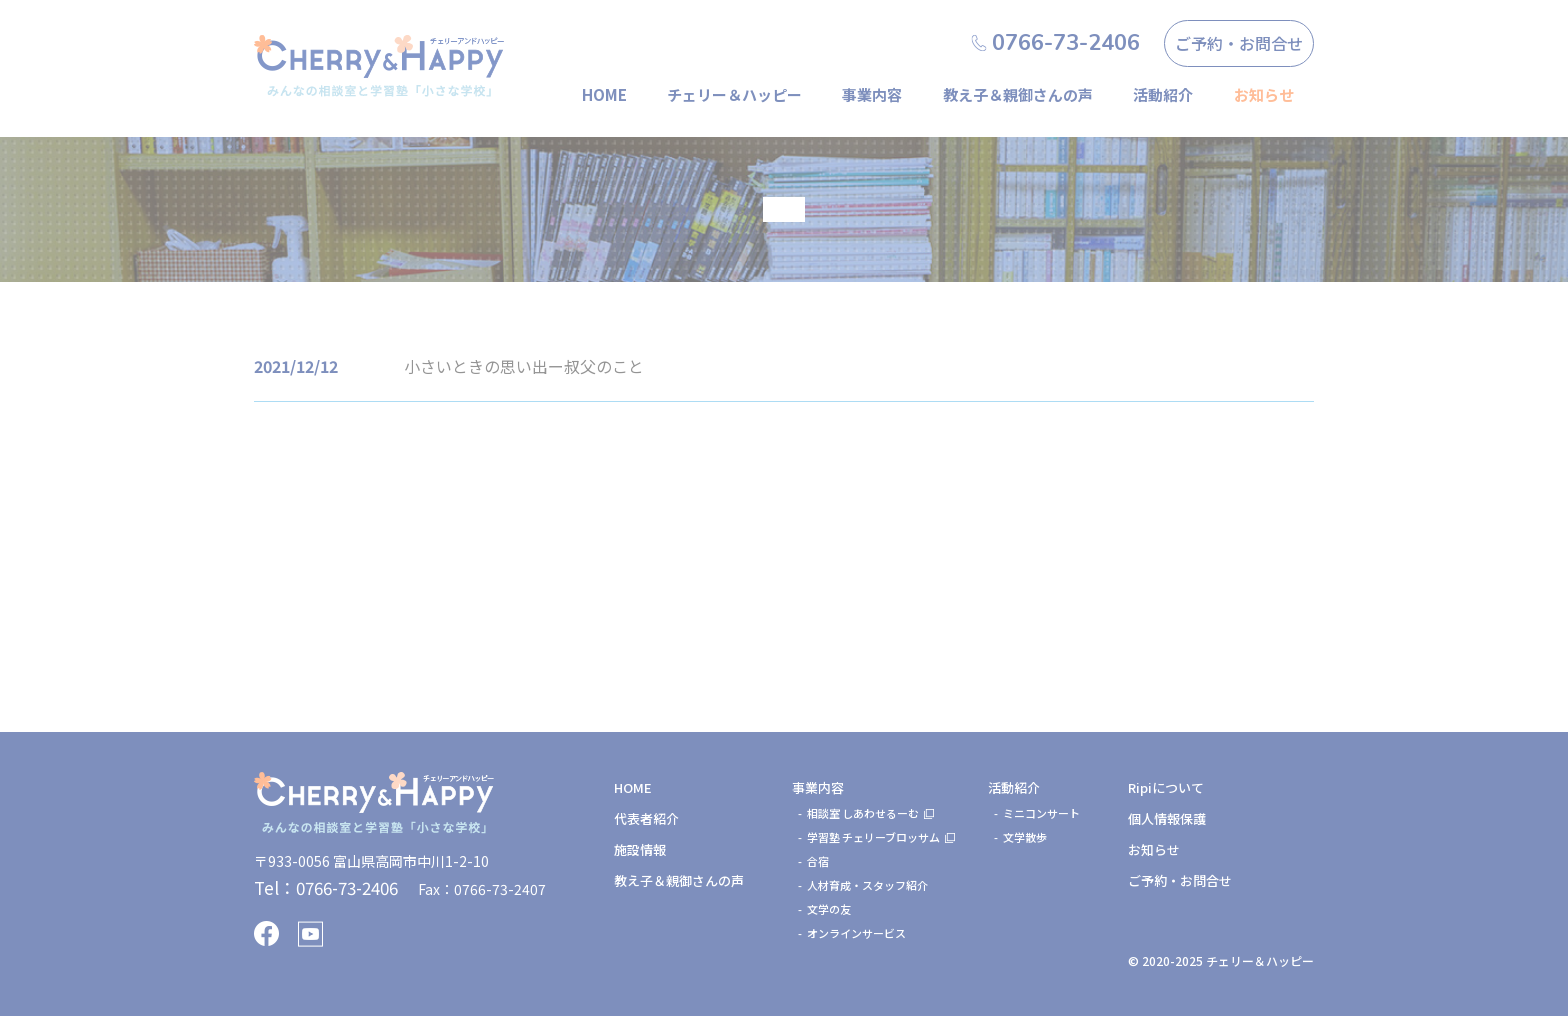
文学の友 (829, 909)
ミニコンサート (1041, 813)
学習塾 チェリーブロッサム (873, 837)
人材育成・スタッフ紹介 (867, 885)
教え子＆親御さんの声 (1018, 94)
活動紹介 (1163, 94)
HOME (604, 94)
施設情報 (640, 849)
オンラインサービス (856, 933)
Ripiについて (1166, 787)
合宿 (818, 861)
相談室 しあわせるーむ (863, 813)
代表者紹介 (646, 818)
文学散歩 (1025, 837)
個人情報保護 (1167, 818)
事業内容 (872, 94)
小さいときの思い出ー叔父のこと (524, 366)
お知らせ (1154, 849)
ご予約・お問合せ (1239, 43)
